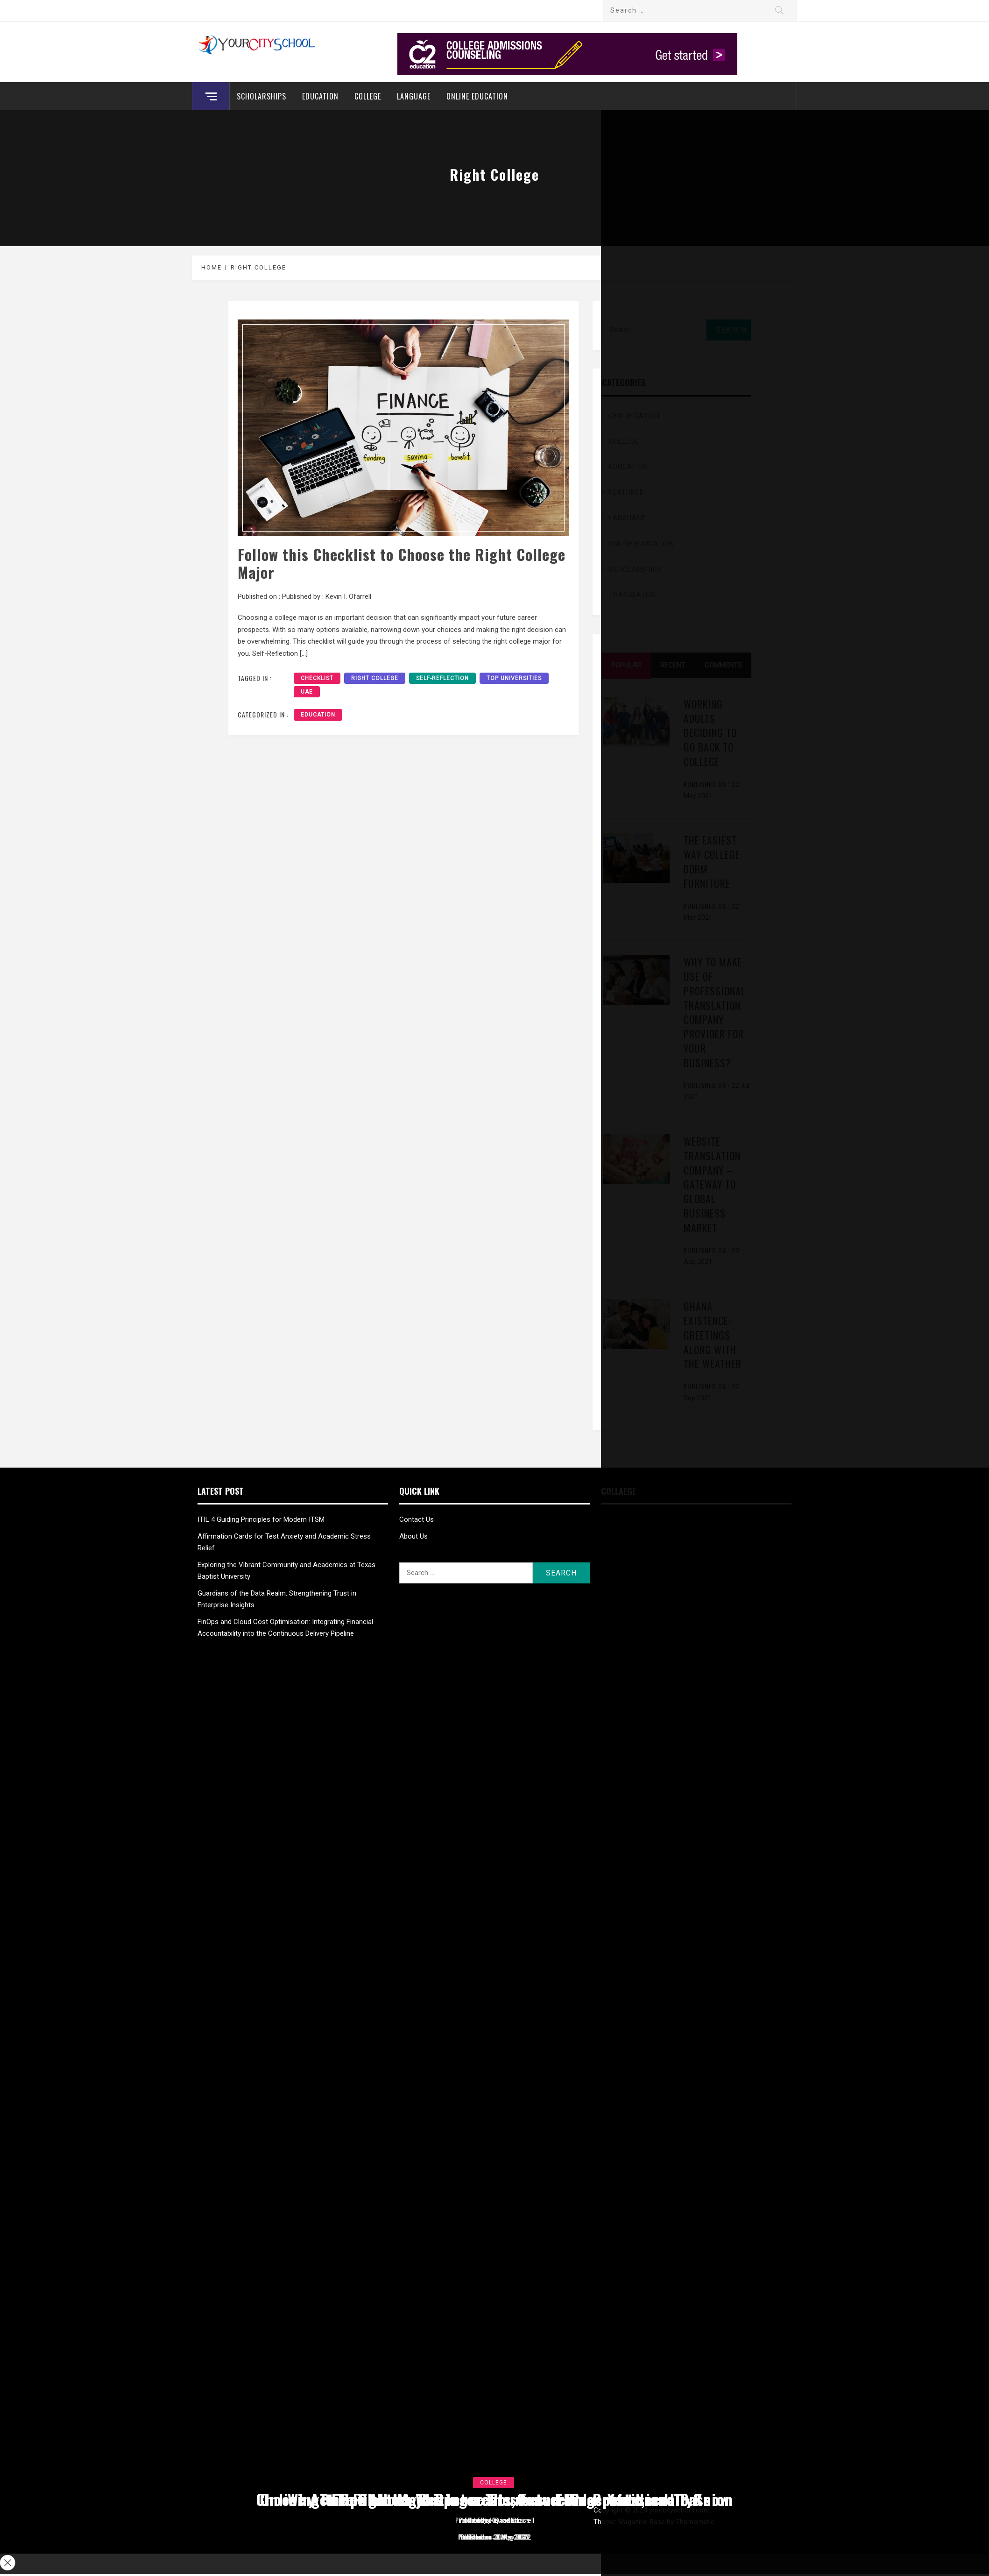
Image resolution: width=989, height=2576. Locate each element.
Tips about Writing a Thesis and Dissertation (495, 2499)
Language (414, 96)
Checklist (317, 678)
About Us (413, 1536)
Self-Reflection (442, 678)
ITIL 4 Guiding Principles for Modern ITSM (261, 1519)
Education (320, 96)
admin (512, 2520)
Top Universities (514, 678)
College (367, 96)
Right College (374, 678)
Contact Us (416, 1519)
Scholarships (261, 96)
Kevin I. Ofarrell (348, 596)
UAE (307, 691)
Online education (477, 96)
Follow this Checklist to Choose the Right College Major (401, 563)
